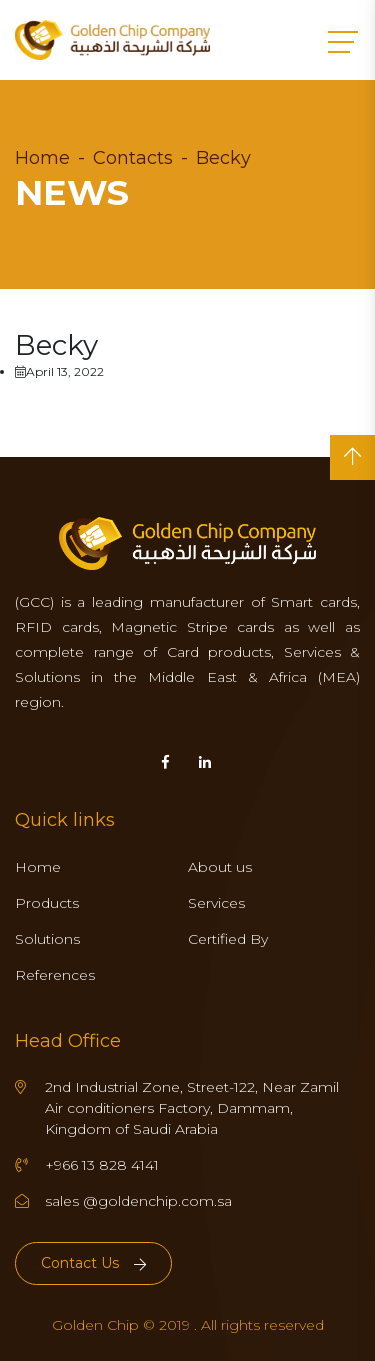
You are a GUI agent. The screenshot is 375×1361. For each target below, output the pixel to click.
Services (216, 903)
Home (42, 158)
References (55, 975)
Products (47, 903)
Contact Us (93, 1263)
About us (220, 867)
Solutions (47, 939)
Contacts (133, 158)
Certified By (228, 939)
